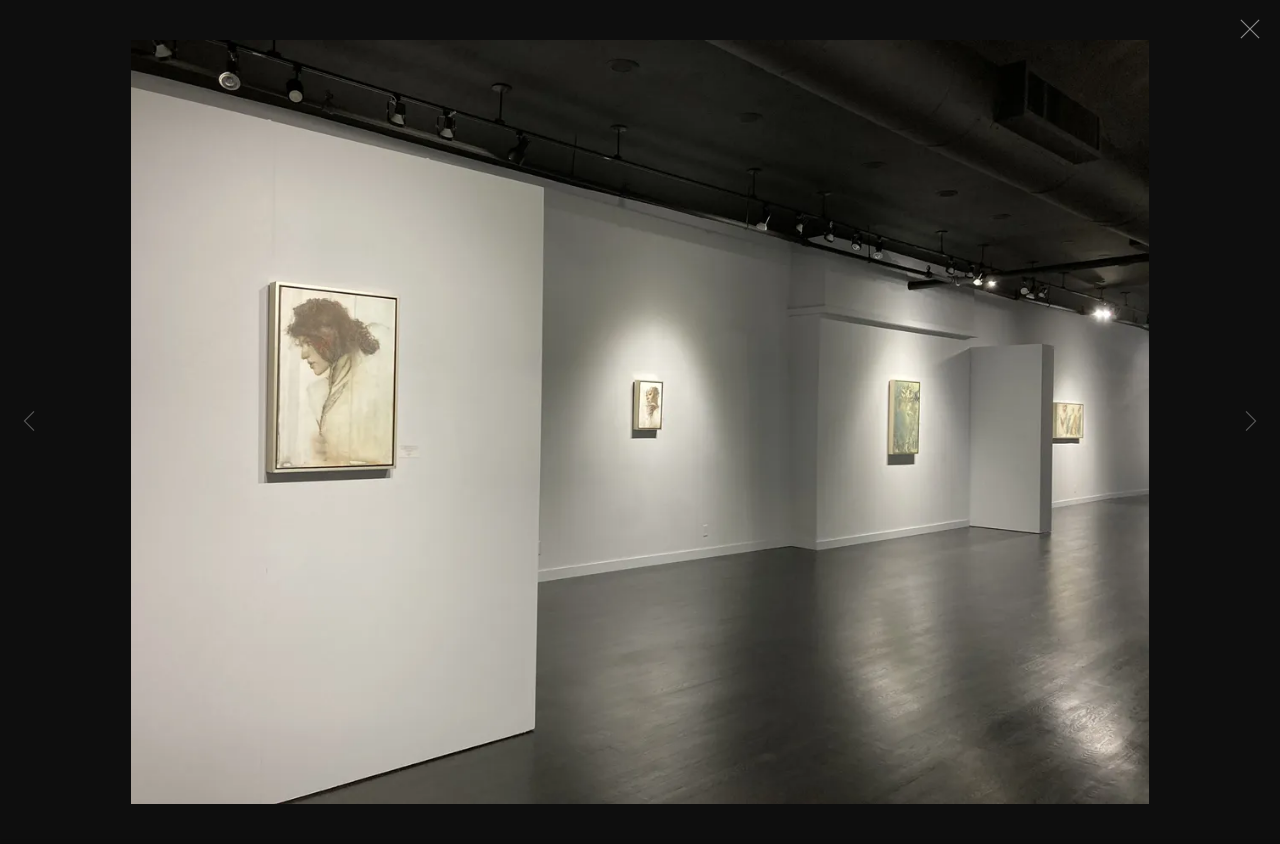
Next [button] (1251, 422)
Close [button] (1252, 35)
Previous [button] (29, 422)
